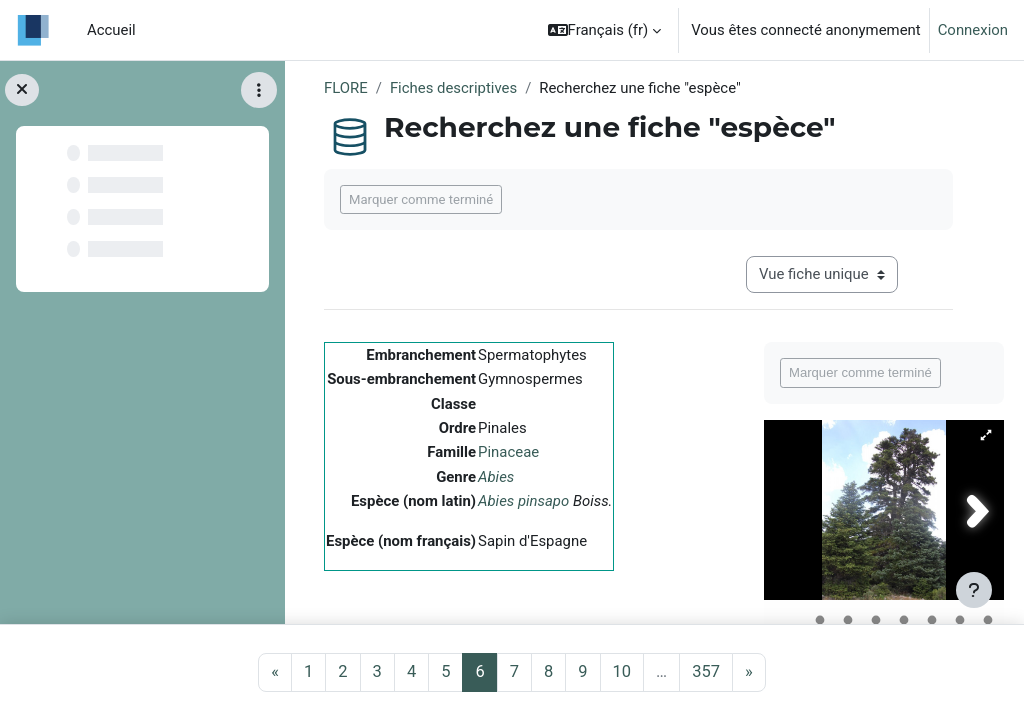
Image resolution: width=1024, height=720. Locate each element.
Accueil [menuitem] (111, 30)
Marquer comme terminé (421, 199)
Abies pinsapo (523, 501)
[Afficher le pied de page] (974, 590)
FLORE (346, 88)
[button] (605, 30)
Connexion (973, 30)
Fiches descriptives (453, 88)
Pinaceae (508, 452)
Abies (496, 477)
